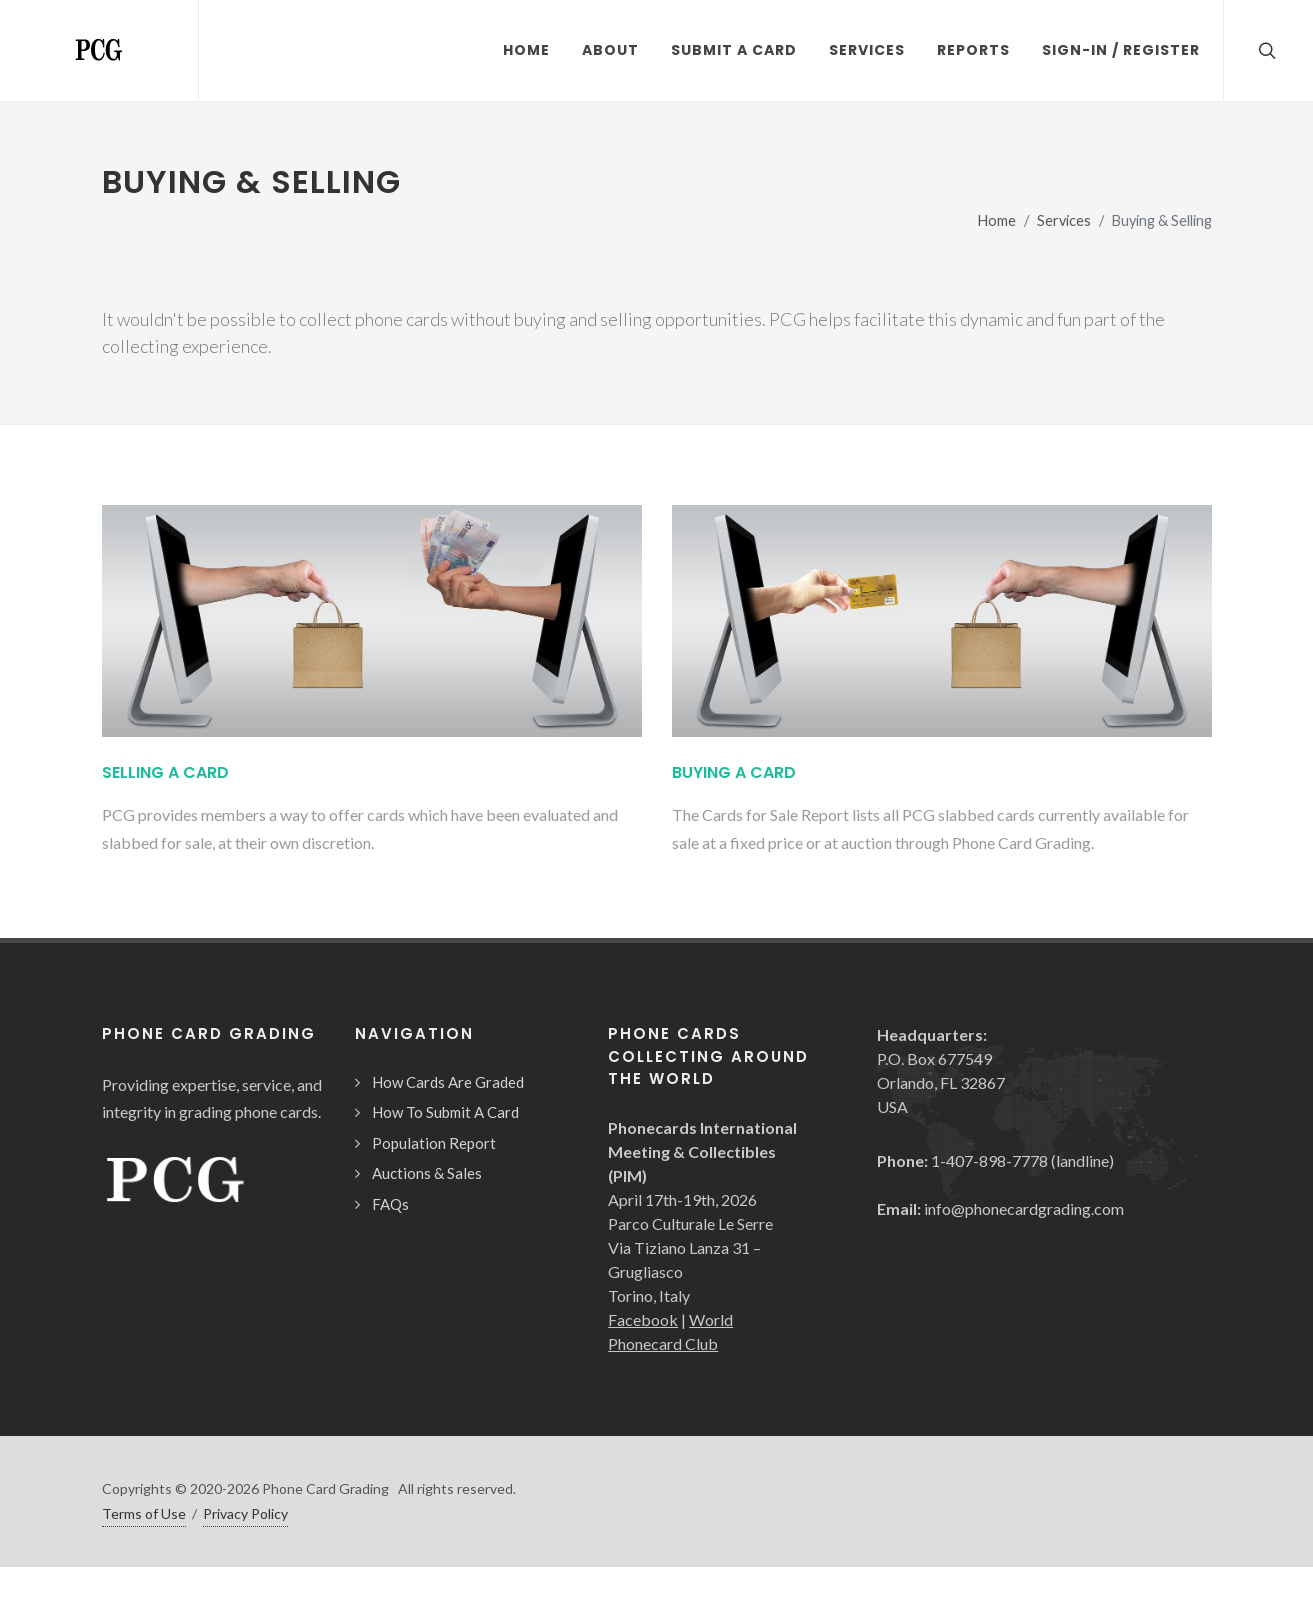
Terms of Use (144, 1513)
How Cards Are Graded (448, 1082)
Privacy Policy (245, 1513)
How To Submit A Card (445, 1112)
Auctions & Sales (427, 1173)
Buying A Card (734, 772)
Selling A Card (165, 772)
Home (997, 220)
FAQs (390, 1204)
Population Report (434, 1143)
